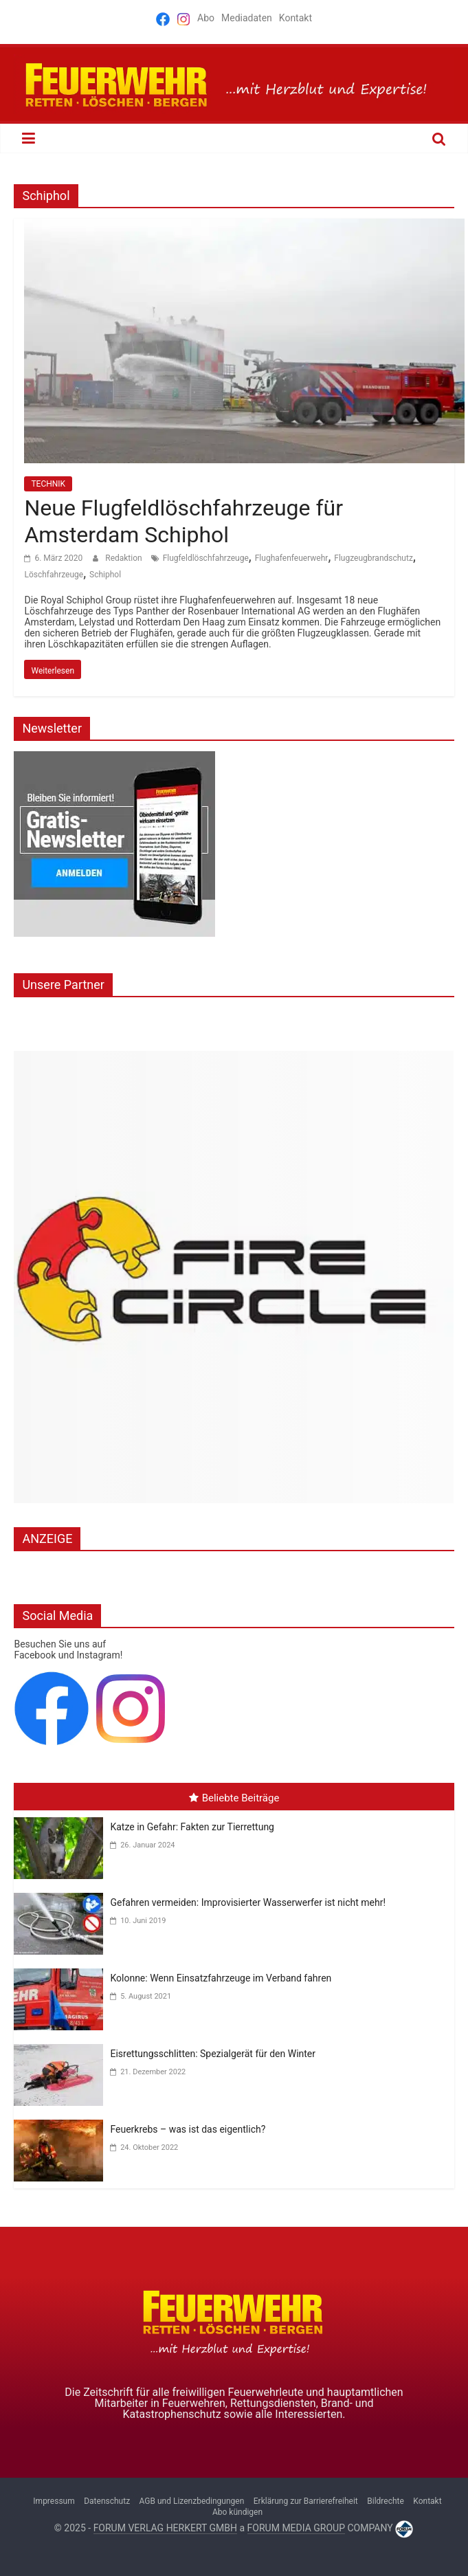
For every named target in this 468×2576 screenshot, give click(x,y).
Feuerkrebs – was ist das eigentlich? (187, 2129)
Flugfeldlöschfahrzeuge (206, 558)
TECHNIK (48, 484)
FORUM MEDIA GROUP (296, 2527)
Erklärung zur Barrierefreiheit (306, 2501)
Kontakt (295, 17)
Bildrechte (385, 2501)
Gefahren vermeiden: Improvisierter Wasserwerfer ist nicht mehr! (248, 1902)
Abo (205, 17)
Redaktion (124, 558)
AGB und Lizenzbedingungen (192, 2501)
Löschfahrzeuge (53, 574)
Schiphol (105, 574)
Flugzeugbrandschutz (373, 558)
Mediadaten (246, 17)
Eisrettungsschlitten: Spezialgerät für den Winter (212, 2053)
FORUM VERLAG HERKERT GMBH (165, 2527)
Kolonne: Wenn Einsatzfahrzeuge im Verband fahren (220, 1978)
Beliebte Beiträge (234, 1798)
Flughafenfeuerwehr (291, 558)
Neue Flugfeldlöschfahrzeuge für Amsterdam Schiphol (183, 521)
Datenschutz (107, 2501)
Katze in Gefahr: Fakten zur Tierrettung (192, 1826)
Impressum (53, 2501)
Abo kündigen (237, 2512)
